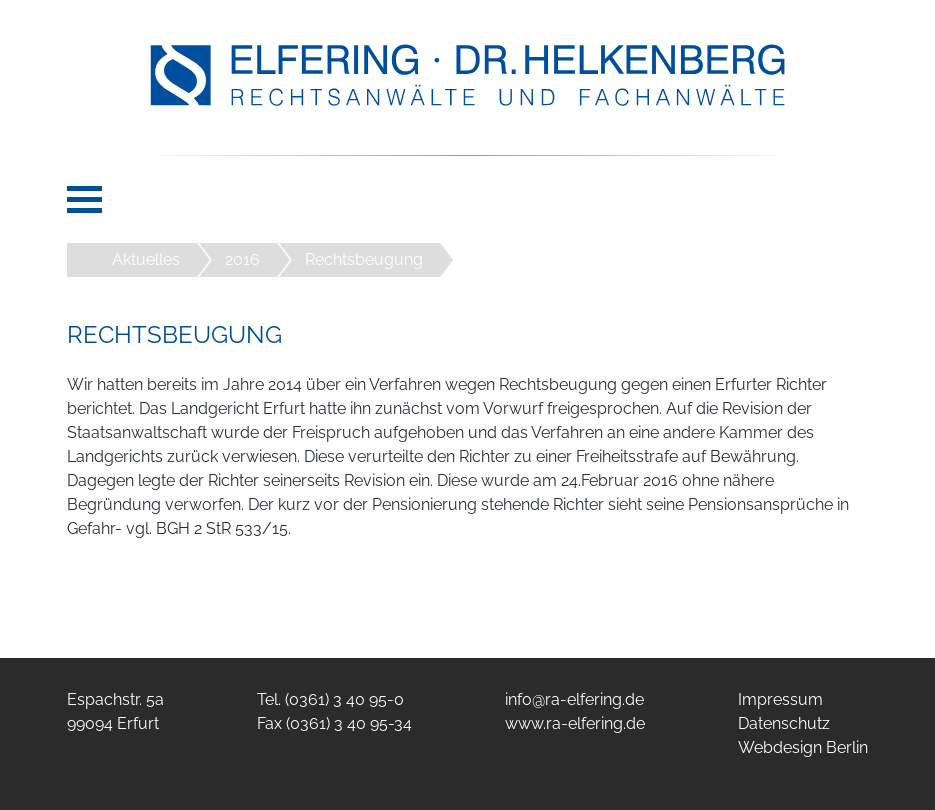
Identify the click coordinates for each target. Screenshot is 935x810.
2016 (242, 259)
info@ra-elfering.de (574, 699)
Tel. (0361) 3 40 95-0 (330, 699)
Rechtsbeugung (364, 259)
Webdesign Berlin (803, 747)
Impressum (780, 699)
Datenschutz (784, 723)
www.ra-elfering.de (575, 723)
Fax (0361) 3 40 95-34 (334, 723)
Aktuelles (146, 259)
